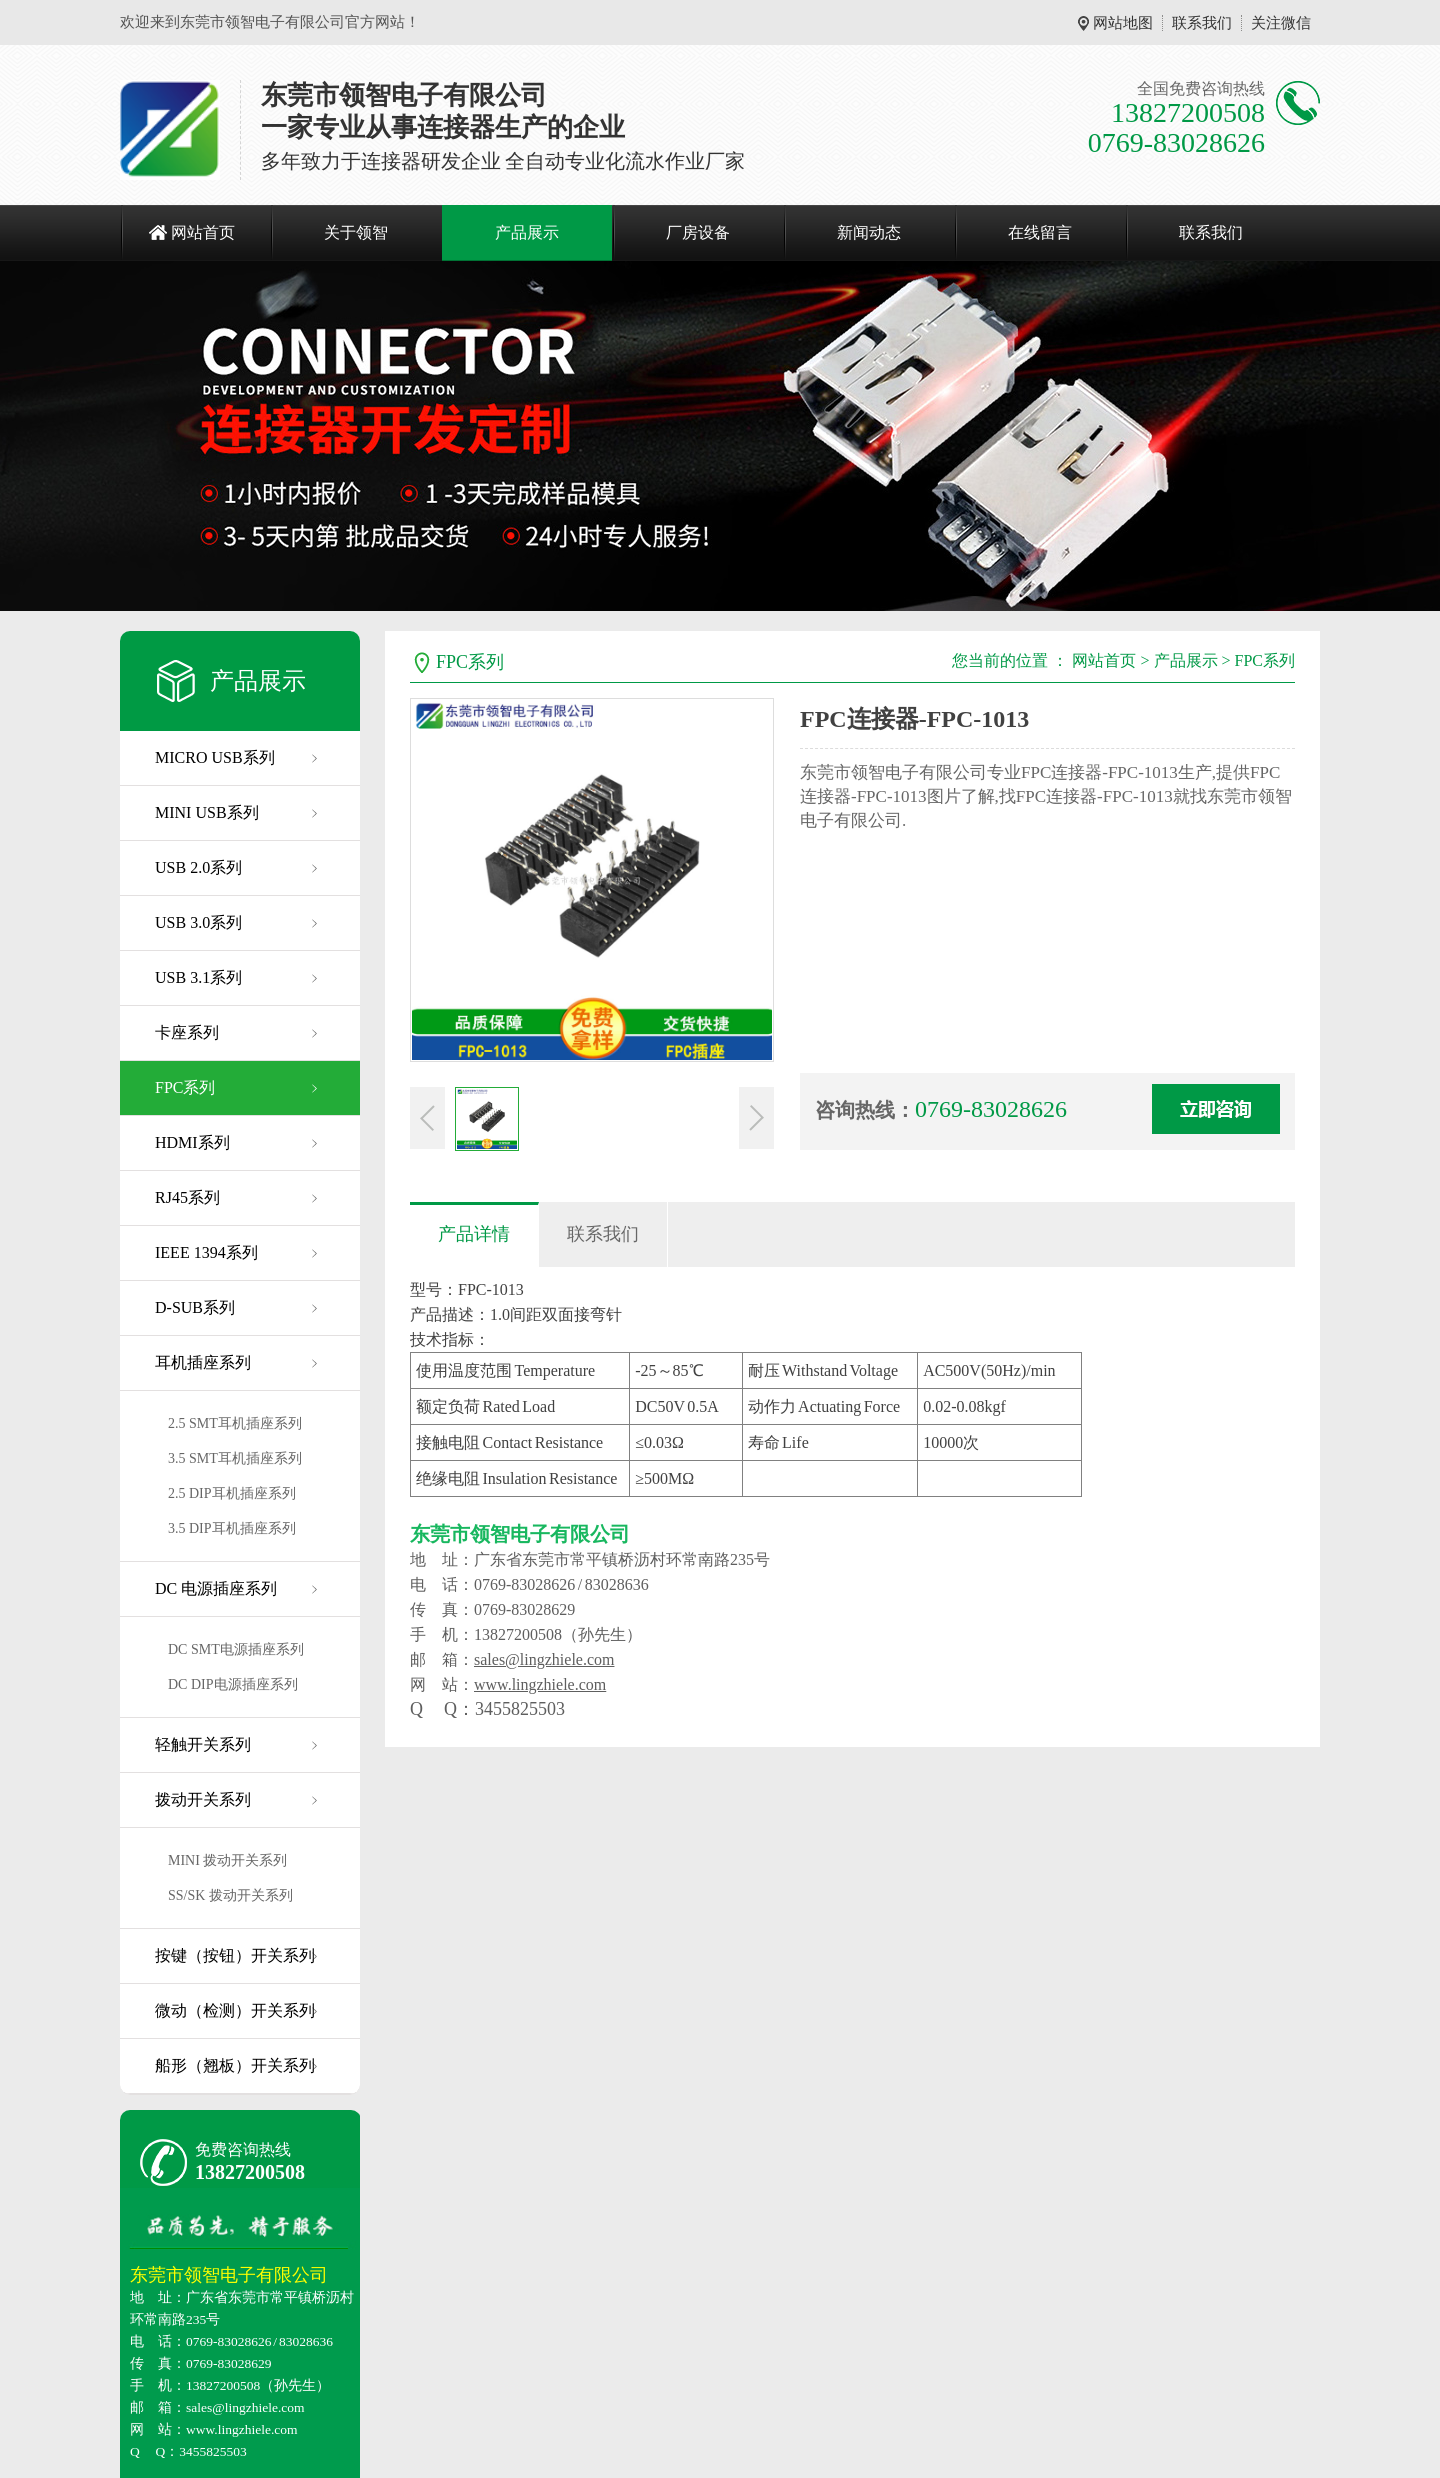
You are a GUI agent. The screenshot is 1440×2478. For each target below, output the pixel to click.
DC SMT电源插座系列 (236, 1649)
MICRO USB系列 (215, 757)
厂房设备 (698, 232)
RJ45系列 (187, 1197)
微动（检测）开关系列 (235, 2010)
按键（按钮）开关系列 (235, 1955)
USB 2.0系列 (198, 867)
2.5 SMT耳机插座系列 (235, 1423)
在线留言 (1040, 232)
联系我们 (1202, 23)
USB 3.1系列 (198, 977)
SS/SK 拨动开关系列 (230, 1895)
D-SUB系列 (195, 1307)
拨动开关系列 (203, 1799)
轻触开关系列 (203, 1744)
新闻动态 (869, 232)
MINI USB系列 (207, 812)
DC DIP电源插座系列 (233, 1684)
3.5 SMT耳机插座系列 (235, 1458)
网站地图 (1123, 23)
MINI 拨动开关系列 (227, 1860)
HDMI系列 (192, 1142)
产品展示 (527, 232)
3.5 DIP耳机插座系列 (232, 1528)
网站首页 (203, 232)
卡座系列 (187, 1032)
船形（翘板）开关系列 (235, 2065)
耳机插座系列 (203, 1362)
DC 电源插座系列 (216, 1588)
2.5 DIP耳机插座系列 (232, 1493)
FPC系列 (185, 1087)
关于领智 (356, 232)
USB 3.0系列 (198, 922)
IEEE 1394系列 (206, 1252)
